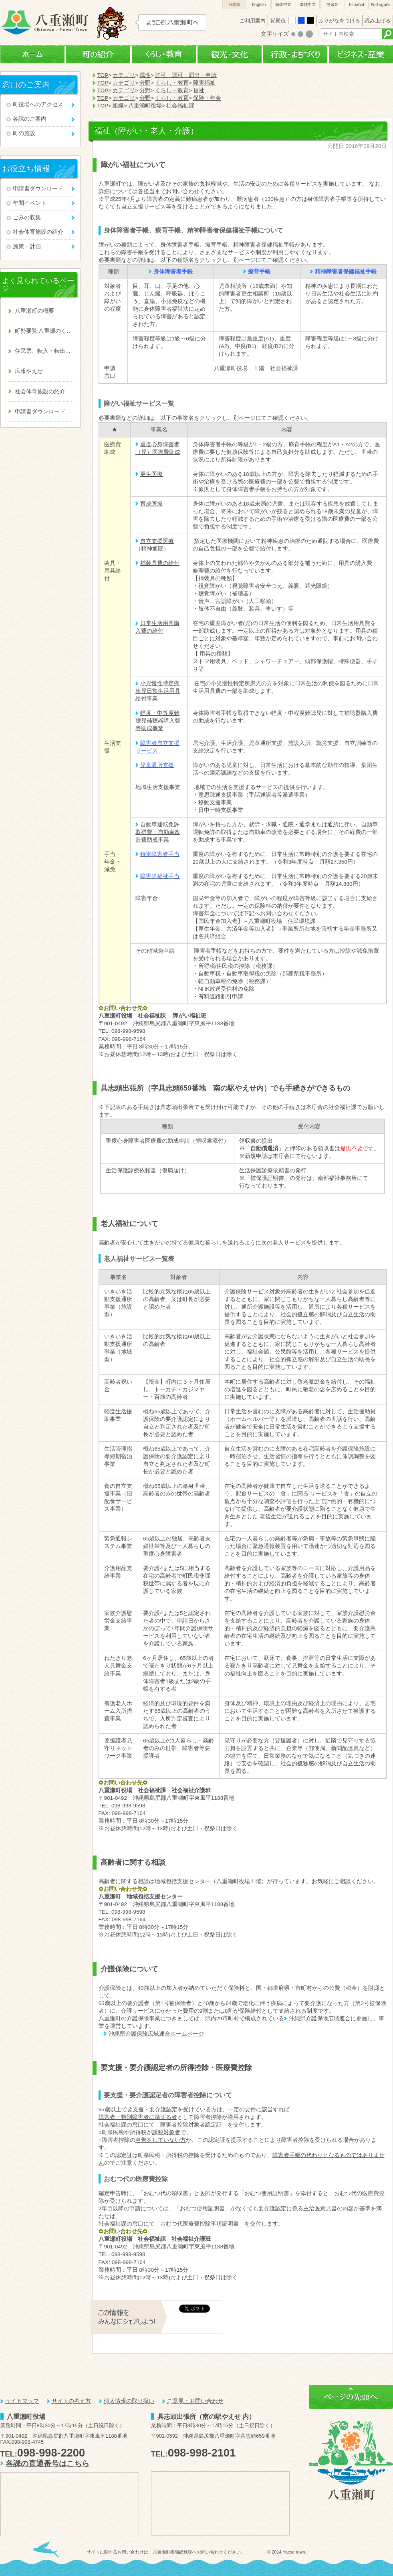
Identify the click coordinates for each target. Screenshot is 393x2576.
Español (357, 4)
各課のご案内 (29, 119)
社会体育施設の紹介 (38, 232)
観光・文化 (230, 54)
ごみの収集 (27, 217)
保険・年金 (207, 98)
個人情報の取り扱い (129, 2401)
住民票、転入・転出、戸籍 (44, 351)
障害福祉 (204, 83)
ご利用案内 (253, 21)
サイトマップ (22, 2401)
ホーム (32, 54)
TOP (103, 75)
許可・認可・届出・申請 (186, 75)
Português (381, 4)
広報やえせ (29, 371)
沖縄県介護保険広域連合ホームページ (156, 2034)
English (259, 4)
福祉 (198, 90)
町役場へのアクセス (38, 104)
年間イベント (29, 203)
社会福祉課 (180, 106)
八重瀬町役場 (145, 106)
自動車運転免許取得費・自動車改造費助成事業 (157, 832)
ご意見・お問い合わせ (195, 2401)
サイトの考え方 (71, 2401)
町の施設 (24, 133)
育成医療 (151, 504)
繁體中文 (308, 4)
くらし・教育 (164, 54)
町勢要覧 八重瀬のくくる (44, 331)
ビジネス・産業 (361, 54)
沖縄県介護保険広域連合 (320, 2018)
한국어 (332, 4)
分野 (145, 83)
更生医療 (151, 474)
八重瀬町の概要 (34, 311)
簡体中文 (283, 4)
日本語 (234, 4)
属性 (145, 75)
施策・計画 (27, 246)
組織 (118, 106)
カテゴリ (124, 75)
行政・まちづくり (295, 54)
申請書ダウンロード (38, 189)
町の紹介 (98, 54)
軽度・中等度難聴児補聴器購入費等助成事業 (157, 720)
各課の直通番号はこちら (47, 2463)
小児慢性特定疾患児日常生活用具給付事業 (157, 691)
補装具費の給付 (159, 563)
